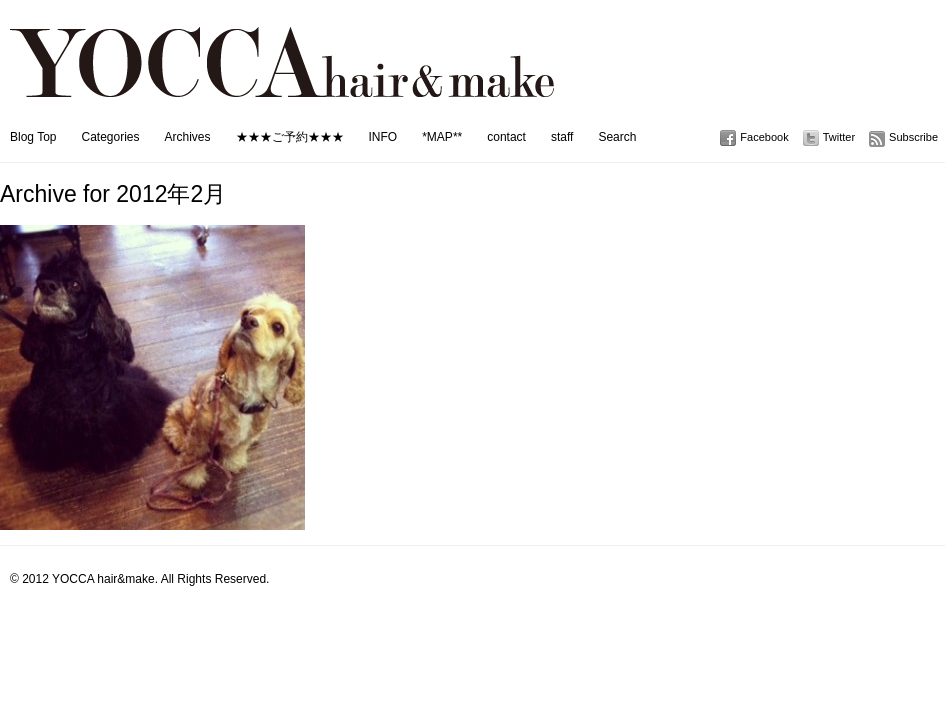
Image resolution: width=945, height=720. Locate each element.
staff (562, 137)
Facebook (764, 137)
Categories (110, 137)
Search (617, 137)
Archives (188, 137)
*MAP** (442, 137)
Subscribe (913, 137)
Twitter (839, 137)
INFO (383, 137)
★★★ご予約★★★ (290, 137)
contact (506, 137)
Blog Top (33, 137)
